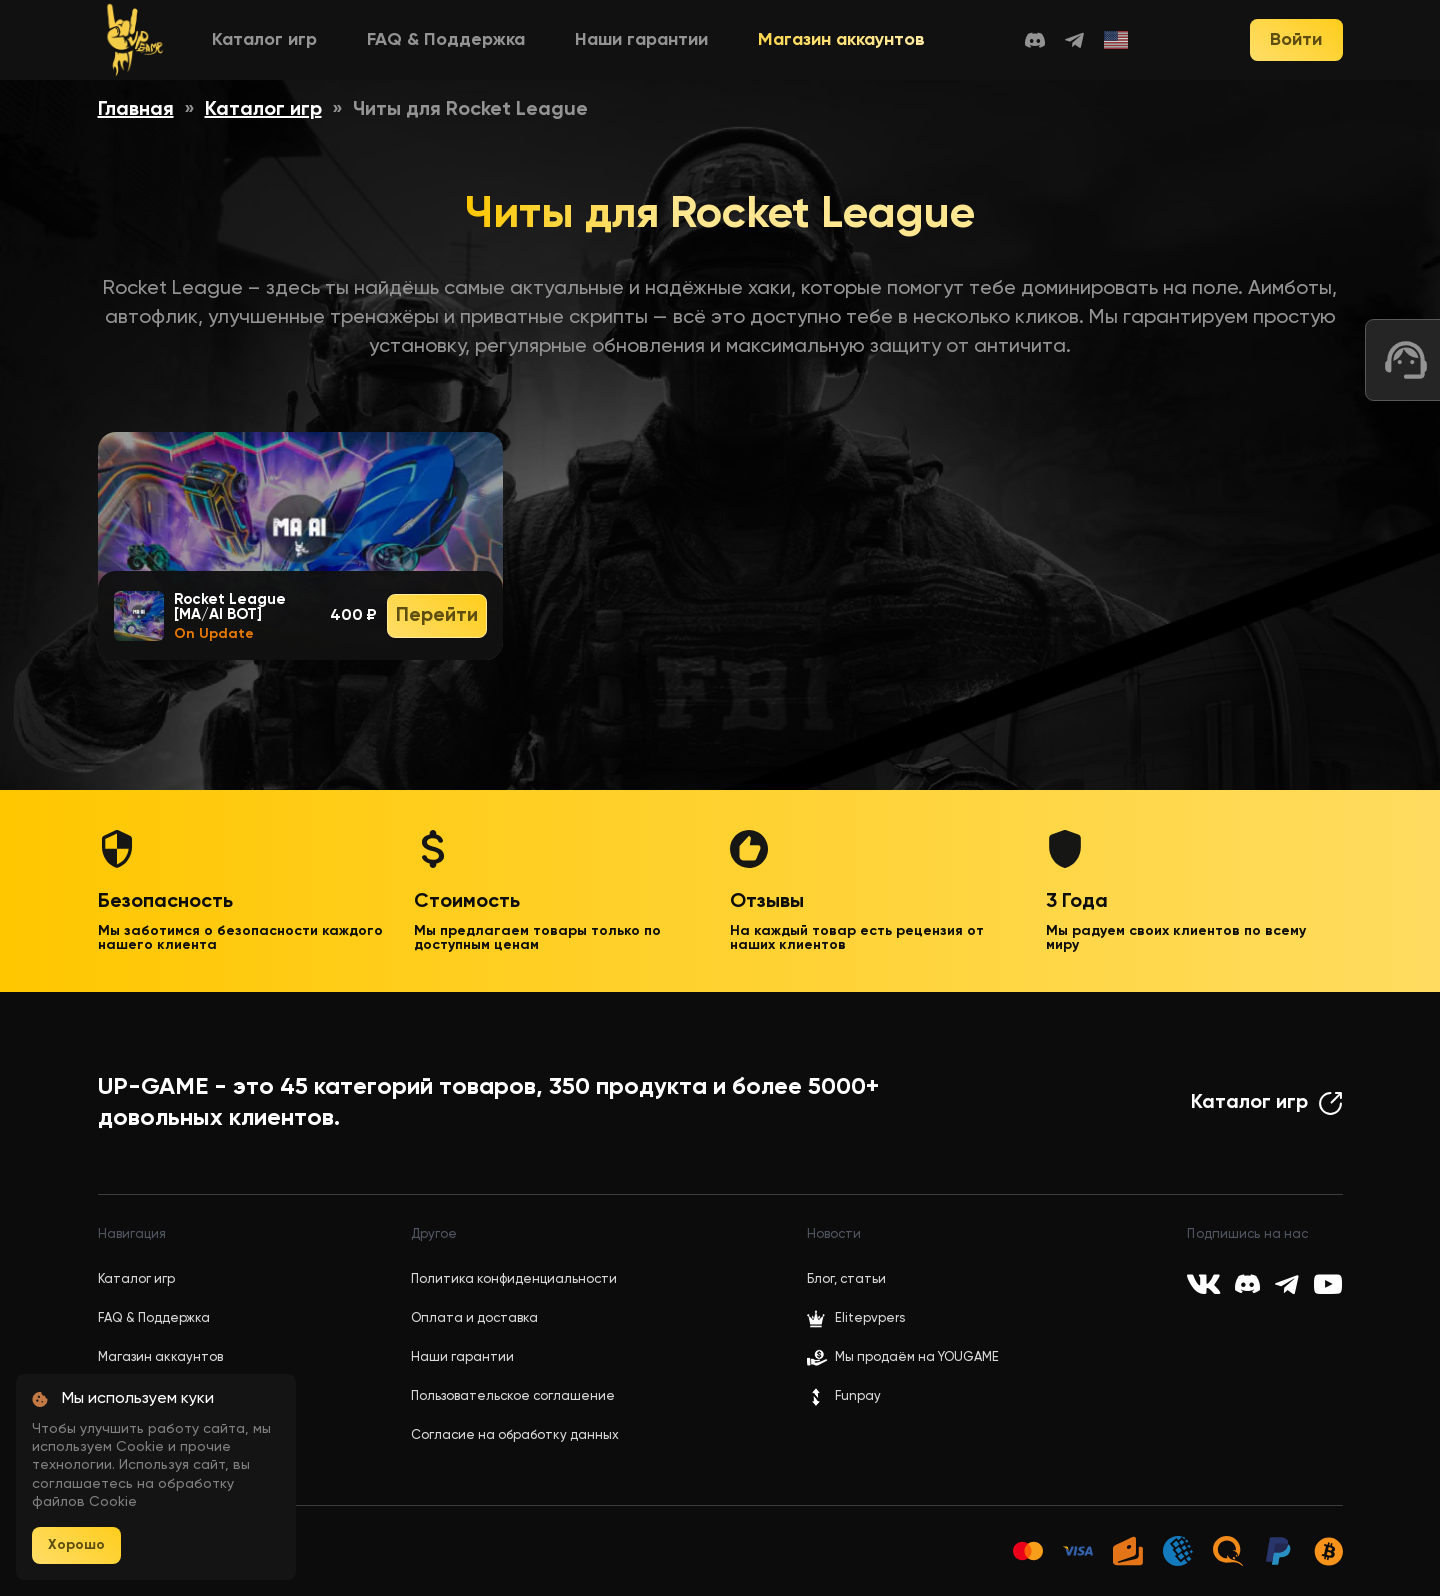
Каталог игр (264, 40)
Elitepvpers (856, 1319)
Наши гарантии (641, 40)
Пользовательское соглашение (513, 1396)
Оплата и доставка (474, 1318)
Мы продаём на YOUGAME (917, 1357)
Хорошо (76, 1545)
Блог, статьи (846, 1279)
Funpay (844, 1397)
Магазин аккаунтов (841, 40)
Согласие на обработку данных (515, 1435)
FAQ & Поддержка (446, 40)
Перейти (437, 616)
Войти (1296, 40)
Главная (136, 110)
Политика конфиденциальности (514, 1279)
